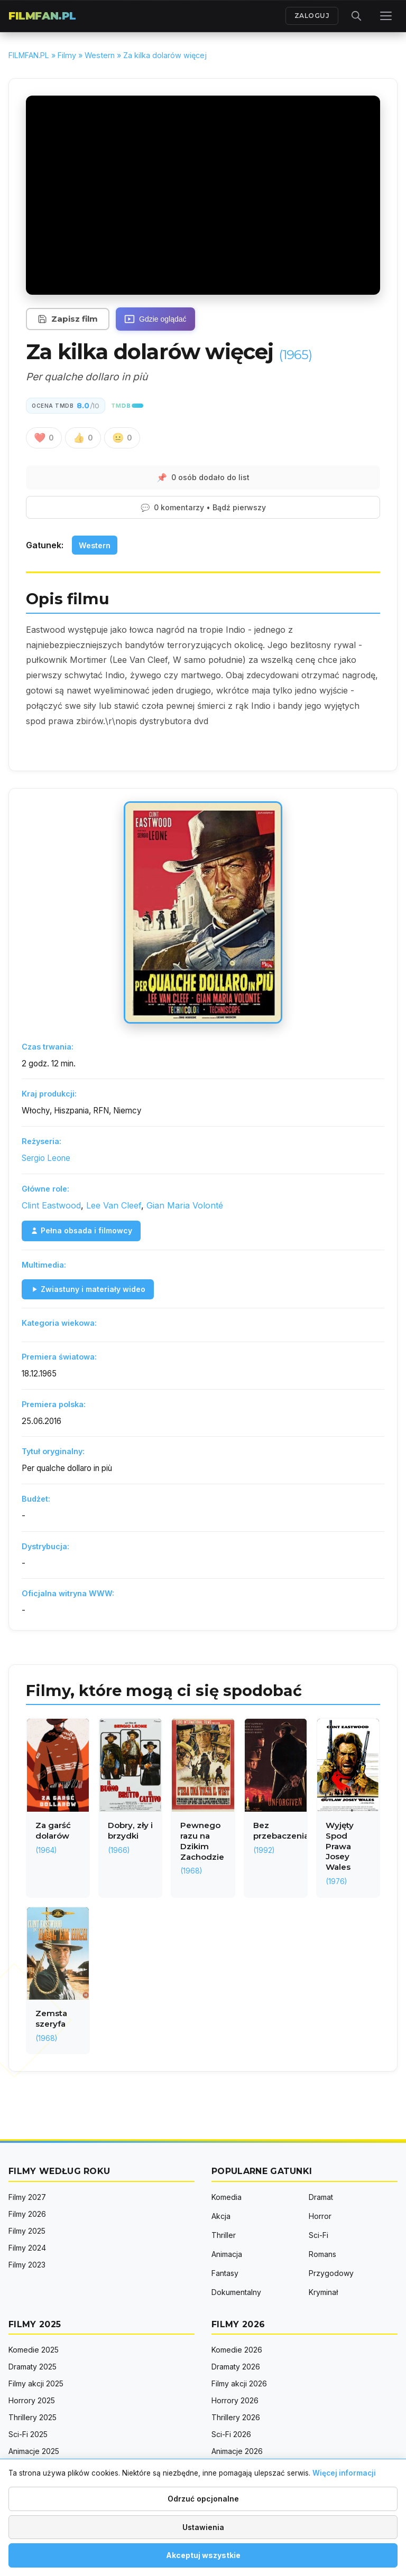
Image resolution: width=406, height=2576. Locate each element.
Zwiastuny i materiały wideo (87, 1289)
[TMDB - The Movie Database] (127, 406)
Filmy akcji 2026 (239, 2383)
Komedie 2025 (33, 2349)
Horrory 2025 (31, 2400)
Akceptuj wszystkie (203, 2555)
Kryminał (323, 2292)
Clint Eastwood (51, 1205)
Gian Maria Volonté (184, 1205)
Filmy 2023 (26, 2264)
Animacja (226, 2254)
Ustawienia (203, 2527)
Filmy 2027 (27, 2197)
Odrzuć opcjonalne (203, 2498)
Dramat (321, 2197)
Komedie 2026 (236, 2349)
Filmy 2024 (27, 2247)
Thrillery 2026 (235, 2417)
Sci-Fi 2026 (231, 2434)
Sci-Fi (318, 2235)
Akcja (220, 2216)
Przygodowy (331, 2273)
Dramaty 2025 (32, 2366)
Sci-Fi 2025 (28, 2434)
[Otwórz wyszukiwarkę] (356, 15)
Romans (322, 2254)
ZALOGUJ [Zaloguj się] (312, 16)
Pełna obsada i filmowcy (81, 1230)
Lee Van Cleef (113, 1205)
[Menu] (386, 15)
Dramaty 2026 (235, 2366)
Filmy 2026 (27, 2213)
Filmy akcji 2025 (35, 2383)
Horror (320, 2216)
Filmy (67, 55)
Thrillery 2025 (32, 2417)
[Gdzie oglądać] (155, 319)
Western (100, 55)
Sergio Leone (46, 1158)
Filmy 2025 (26, 2230)
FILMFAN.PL (42, 16)
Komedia (226, 2197)
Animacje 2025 (33, 2451)
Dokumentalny (236, 2292)
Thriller (223, 2235)
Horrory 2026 (235, 2400)
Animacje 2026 (237, 2451)
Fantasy (224, 2273)
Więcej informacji (344, 2473)
